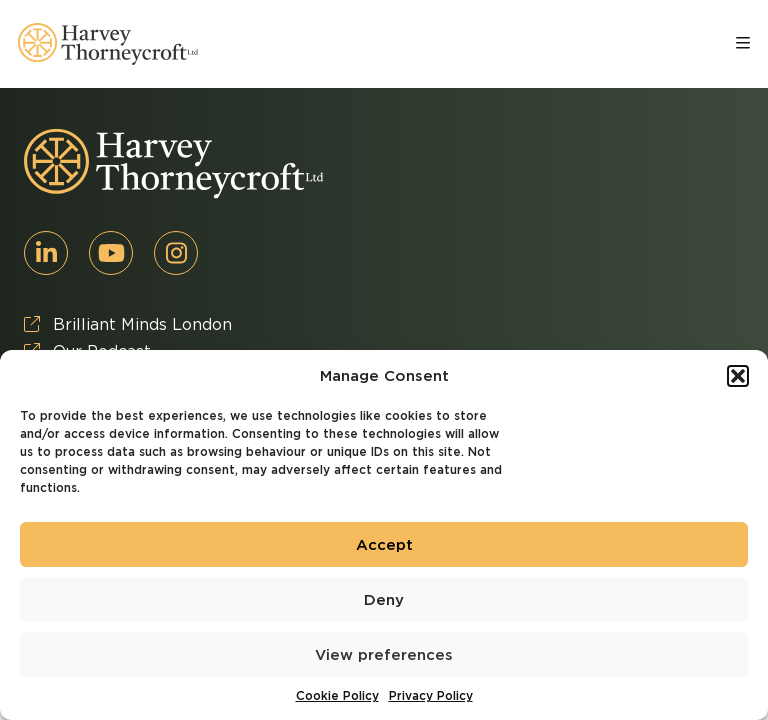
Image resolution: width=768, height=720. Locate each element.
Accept (384, 545)
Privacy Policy (431, 695)
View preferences (384, 655)
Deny (384, 600)
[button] (738, 376)
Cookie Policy (337, 695)
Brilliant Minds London (128, 324)
